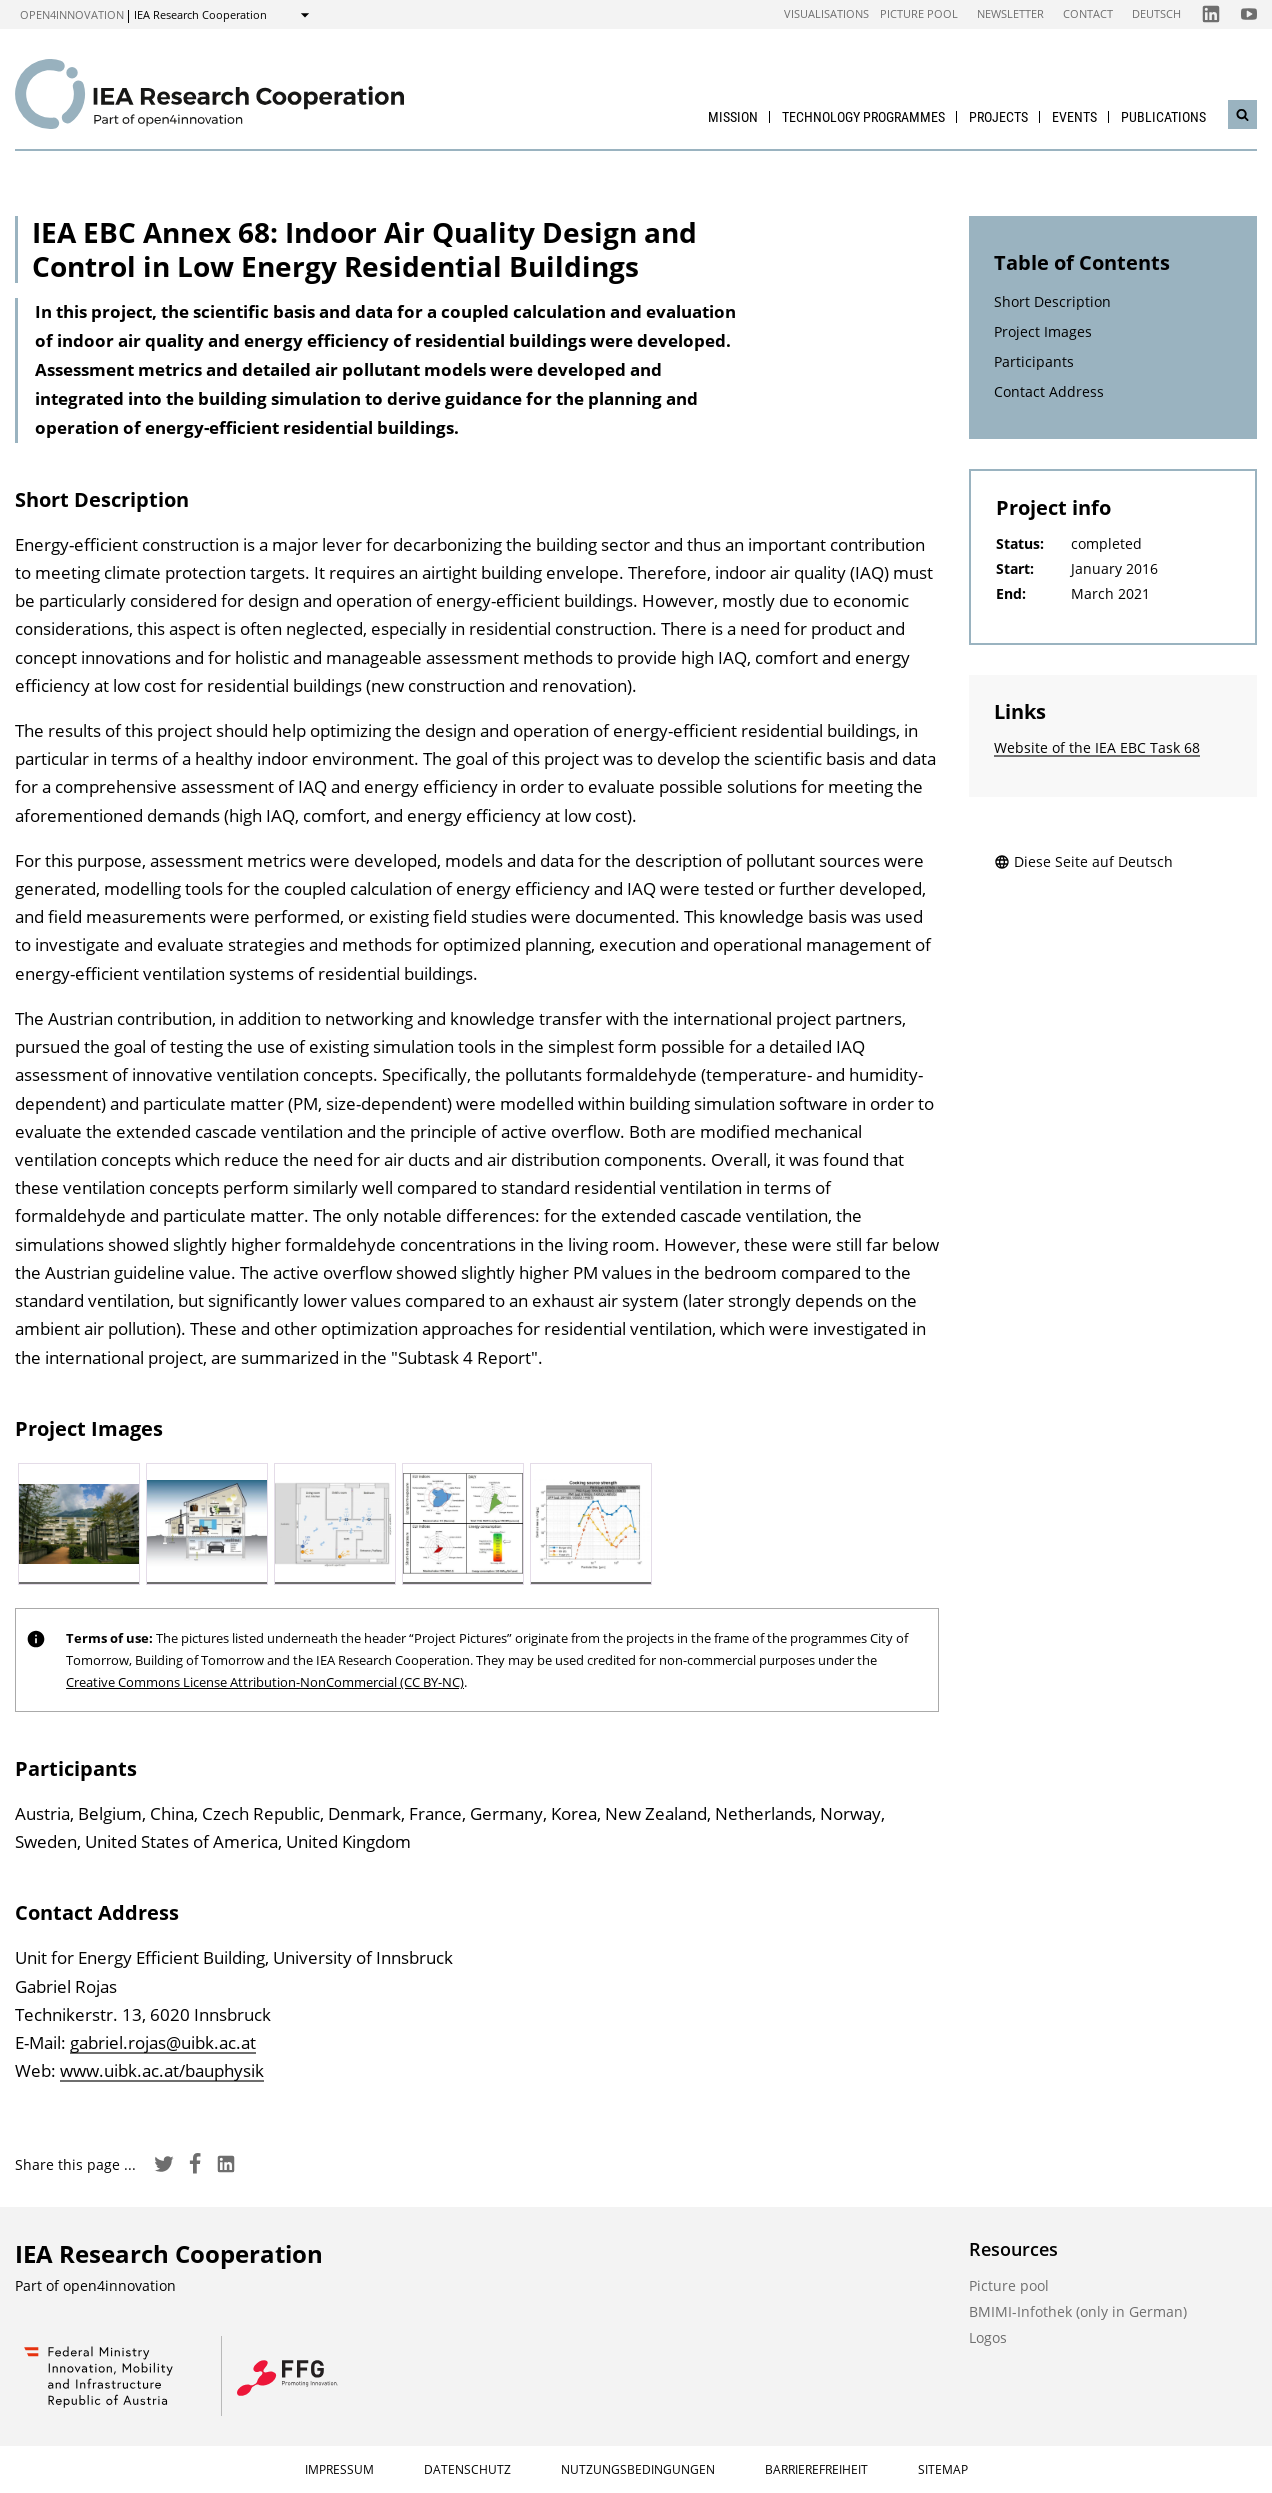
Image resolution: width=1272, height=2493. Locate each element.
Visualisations (826, 13)
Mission (733, 117)
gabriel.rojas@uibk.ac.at (163, 2042)
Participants (1034, 361)
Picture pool (919, 13)
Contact (1088, 13)
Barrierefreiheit (816, 2469)
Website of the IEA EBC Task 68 (1097, 747)
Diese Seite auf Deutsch (1083, 861)
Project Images (1043, 331)
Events (1074, 117)
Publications (1163, 117)
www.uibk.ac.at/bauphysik (162, 2070)
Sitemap (943, 2469)
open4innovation (72, 14)
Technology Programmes (863, 117)
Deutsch (1156, 13)
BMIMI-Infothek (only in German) (1078, 2311)
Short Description (1052, 301)
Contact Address (1049, 391)
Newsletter (1010, 13)
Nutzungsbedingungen (638, 2469)
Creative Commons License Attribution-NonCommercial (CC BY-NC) (265, 1682)
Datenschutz (467, 2469)
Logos (988, 2337)
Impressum (339, 2469)
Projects (998, 117)
